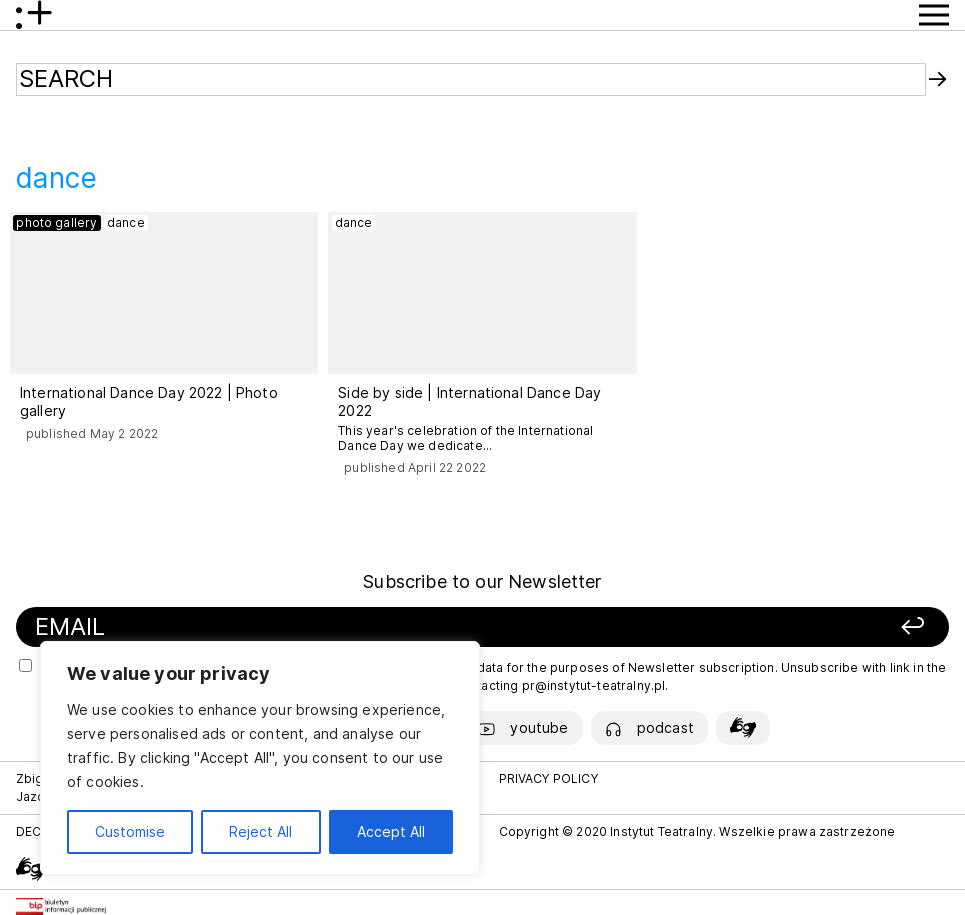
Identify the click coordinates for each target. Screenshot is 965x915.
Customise (130, 831)
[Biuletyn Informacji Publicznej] (61, 906)
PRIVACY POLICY (548, 778)
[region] (260, 758)
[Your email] (305, 627)
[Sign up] (754, 627)
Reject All (260, 831)
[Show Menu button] (934, 15)
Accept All (391, 831)
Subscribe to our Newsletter (482, 581)
